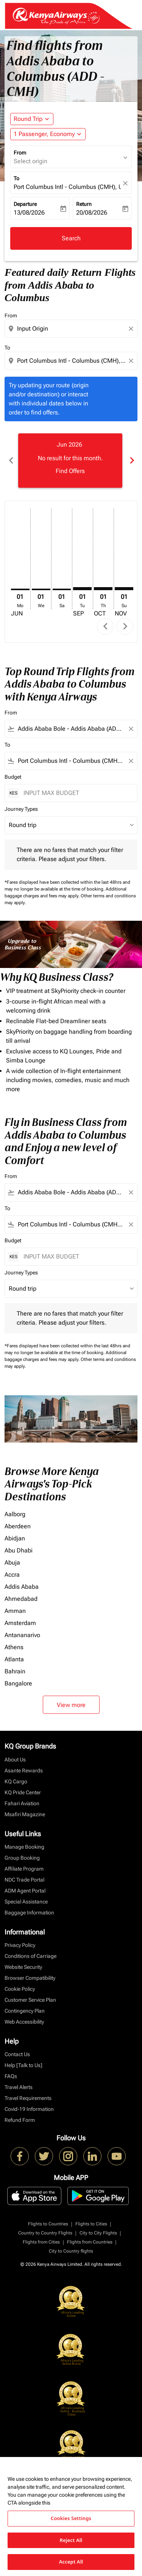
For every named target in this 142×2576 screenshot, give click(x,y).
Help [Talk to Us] (23, 2065)
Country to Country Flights (45, 2233)
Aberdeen (18, 1526)
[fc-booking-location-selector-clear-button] (126, 183)
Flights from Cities (41, 2242)
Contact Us (17, 2054)
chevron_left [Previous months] (11, 460)
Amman (15, 1610)
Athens (14, 1647)
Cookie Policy (20, 1989)
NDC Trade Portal (24, 1880)
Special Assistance (26, 1902)
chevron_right (125, 626)
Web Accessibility (24, 2022)
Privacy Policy (20, 1945)
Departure (25, 204)
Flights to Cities (91, 2224)
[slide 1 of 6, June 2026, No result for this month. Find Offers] (70, 460)
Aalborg (15, 1514)
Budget (13, 777)
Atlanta (14, 1659)
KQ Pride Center (23, 1792)
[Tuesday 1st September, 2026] (82, 588)
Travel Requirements (28, 2098)
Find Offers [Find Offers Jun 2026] (70, 471)
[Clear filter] (130, 729)
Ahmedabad (21, 1598)
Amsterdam (20, 1623)
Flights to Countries (48, 2224)
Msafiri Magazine (25, 1814)
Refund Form (20, 2120)
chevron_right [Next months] (131, 460)
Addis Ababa (22, 1586)
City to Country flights (71, 2251)
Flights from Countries (89, 2242)
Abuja (12, 1562)
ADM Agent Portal (25, 1891)
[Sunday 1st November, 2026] (124, 588)
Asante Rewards (24, 1770)
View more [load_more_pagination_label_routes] (71, 1705)
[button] (48, 134)
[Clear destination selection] (132, 361)
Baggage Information (29, 1913)
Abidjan (15, 1538)
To (16, 178)
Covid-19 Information (29, 2109)
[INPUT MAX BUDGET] (76, 792)
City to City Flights (98, 2233)
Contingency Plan (25, 2011)
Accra (12, 1574)
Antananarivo (22, 1635)
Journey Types (21, 809)
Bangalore (18, 1683)
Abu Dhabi (19, 1550)
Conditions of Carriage (30, 1956)
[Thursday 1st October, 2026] (103, 588)
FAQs (11, 2076)
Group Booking (22, 1858)
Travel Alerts (19, 2087)
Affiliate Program (24, 1869)
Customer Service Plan (30, 2000)
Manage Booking (24, 1847)
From (20, 153)
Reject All (71, 2540)
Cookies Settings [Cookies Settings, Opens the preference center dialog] (71, 2518)
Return (84, 204)
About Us (15, 1760)
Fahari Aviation (22, 1803)
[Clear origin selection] (132, 328)
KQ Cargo (16, 1781)
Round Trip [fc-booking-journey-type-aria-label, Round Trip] (28, 118)
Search (71, 238)
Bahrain (15, 1671)
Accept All (71, 2561)
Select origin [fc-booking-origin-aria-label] (30, 161)
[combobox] (71, 328)
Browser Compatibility (30, 1978)
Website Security (23, 1967)
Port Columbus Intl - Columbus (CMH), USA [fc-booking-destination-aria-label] (67, 186)
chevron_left (105, 626)
